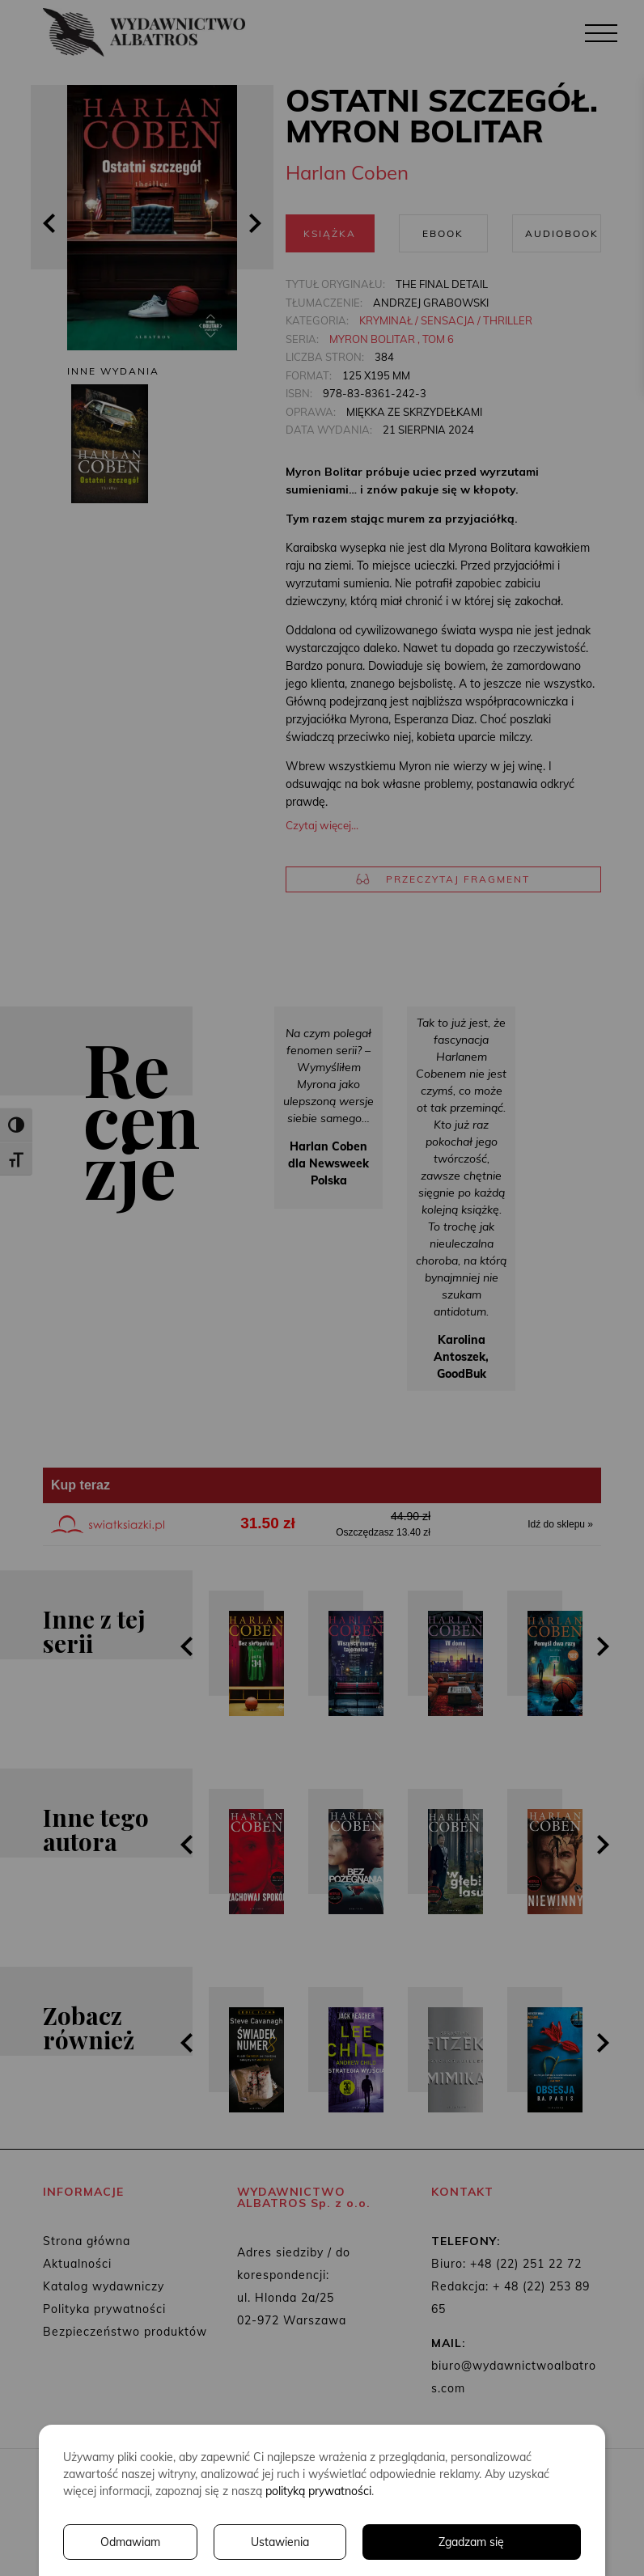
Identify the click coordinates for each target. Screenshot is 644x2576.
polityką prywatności (318, 2491)
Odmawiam (130, 2542)
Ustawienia (280, 2542)
